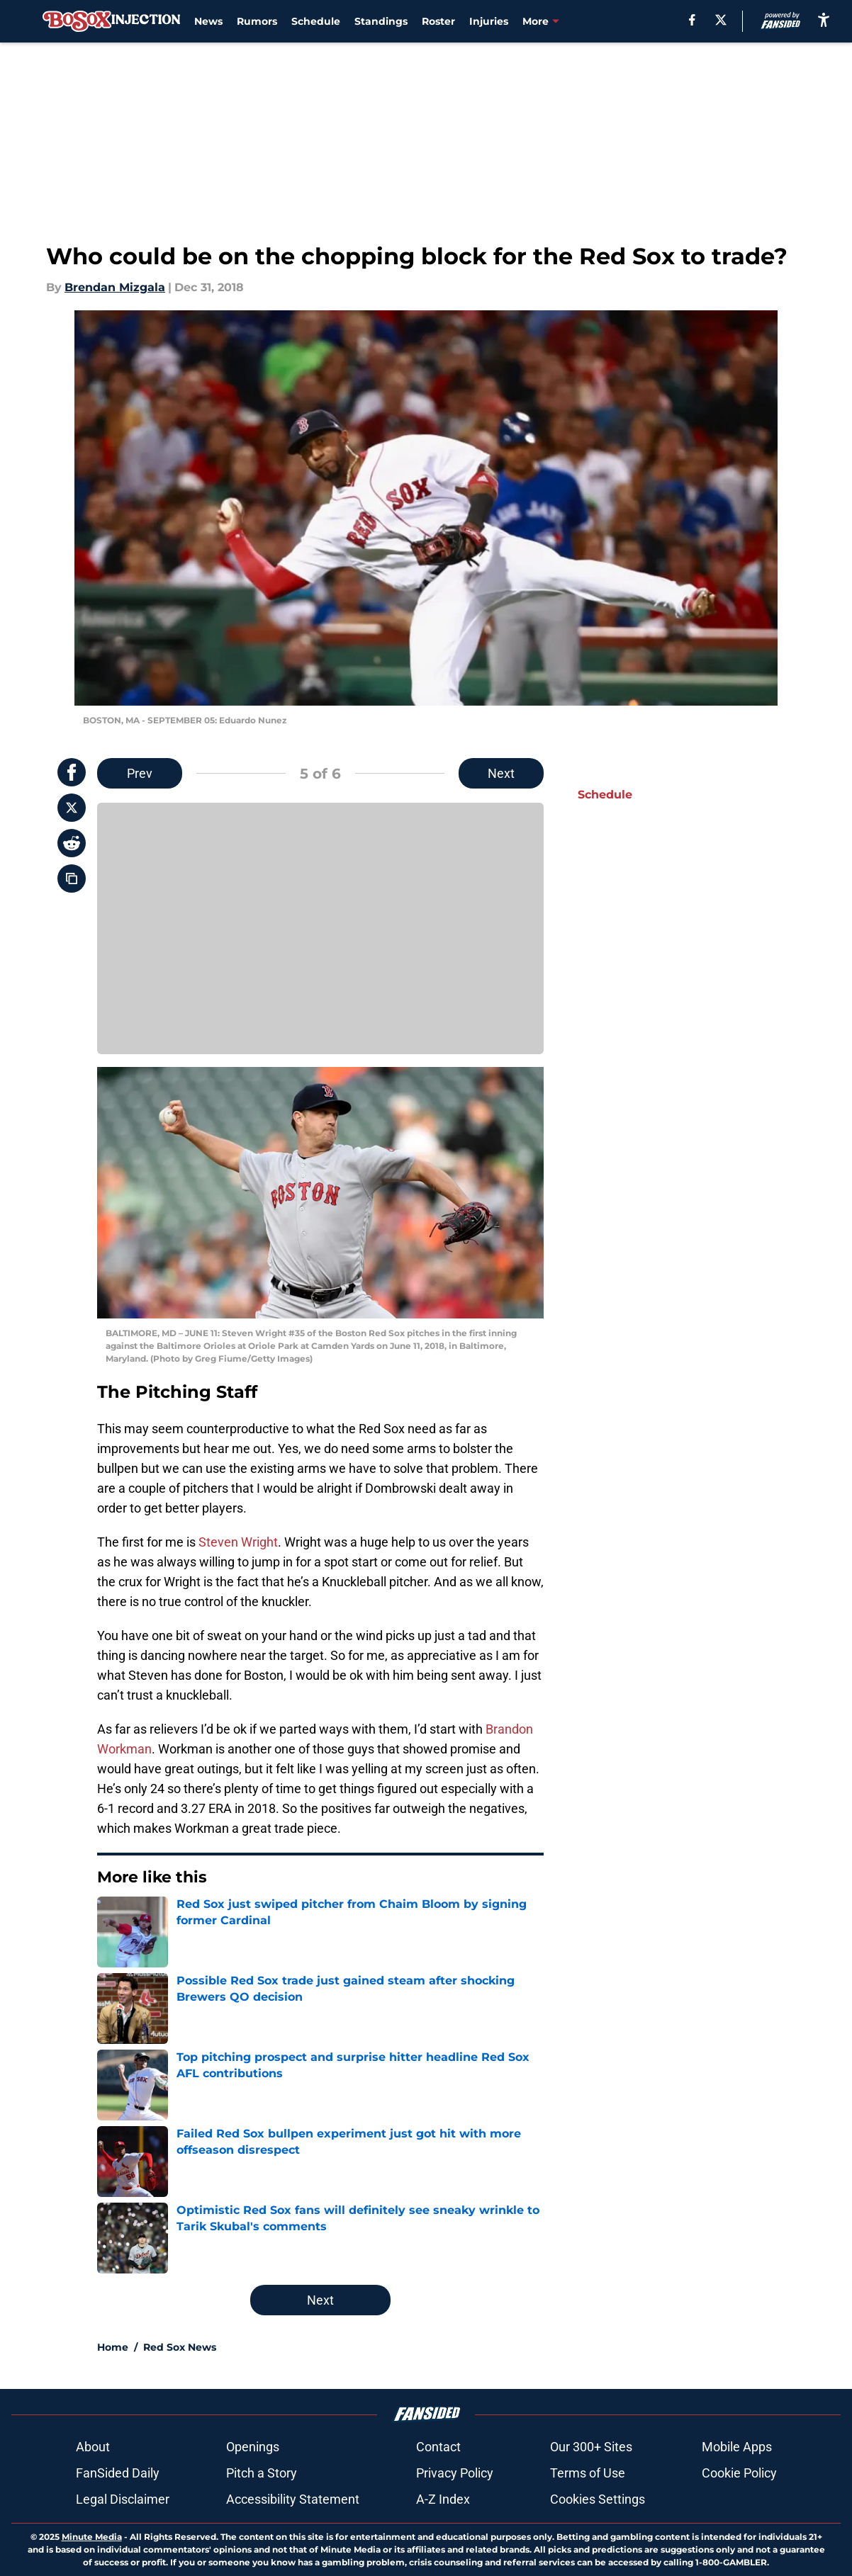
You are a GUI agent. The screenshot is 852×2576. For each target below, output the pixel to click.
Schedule (315, 21)
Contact (438, 2446)
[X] (721, 20)
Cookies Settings (597, 2499)
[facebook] (692, 20)
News (208, 21)
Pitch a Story (261, 2472)
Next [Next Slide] (501, 773)
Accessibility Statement (292, 2499)
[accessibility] (824, 19)
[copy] (71, 878)
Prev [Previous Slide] (139, 773)
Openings (252, 2446)
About (93, 2446)
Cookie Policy (739, 2472)
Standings (381, 21)
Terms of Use (587, 2472)
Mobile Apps (737, 2446)
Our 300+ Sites (591, 2446)
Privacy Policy (454, 2472)
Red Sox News (179, 2347)
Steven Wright (238, 1542)
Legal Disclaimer (122, 2499)
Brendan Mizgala (115, 287)
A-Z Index (443, 2499)
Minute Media (92, 2536)
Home (112, 2347)
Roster (438, 21)
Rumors (257, 21)
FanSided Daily (117, 2472)
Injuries (488, 21)
